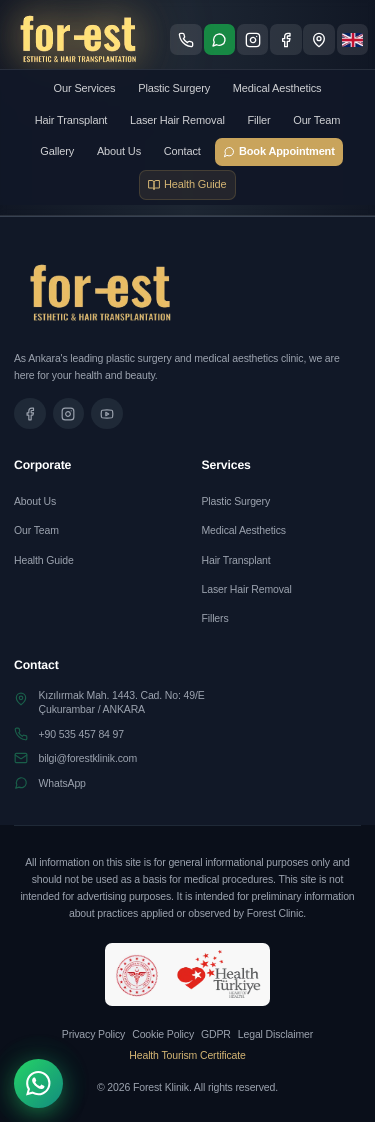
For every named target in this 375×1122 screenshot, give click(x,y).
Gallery (57, 151)
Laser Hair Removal (177, 120)
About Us (119, 151)
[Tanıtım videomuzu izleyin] (107, 414)
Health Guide (44, 560)
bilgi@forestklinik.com (88, 758)
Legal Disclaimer (275, 1034)
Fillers (215, 618)
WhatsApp (62, 783)
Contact (182, 151)
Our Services (85, 88)
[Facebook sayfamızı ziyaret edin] (286, 40)
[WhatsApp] (38, 1083)
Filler (258, 120)
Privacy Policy (93, 1034)
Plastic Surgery (174, 88)
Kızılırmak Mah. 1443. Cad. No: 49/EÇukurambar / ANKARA (122, 702)
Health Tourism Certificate (187, 1055)
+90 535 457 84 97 (82, 734)
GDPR (216, 1034)
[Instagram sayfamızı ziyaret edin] (253, 40)
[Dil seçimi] (353, 40)
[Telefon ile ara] (186, 40)
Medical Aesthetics (277, 88)
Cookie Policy (163, 1034)
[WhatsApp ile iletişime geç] (220, 40)
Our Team (316, 120)
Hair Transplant (71, 120)
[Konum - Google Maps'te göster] (319, 40)
